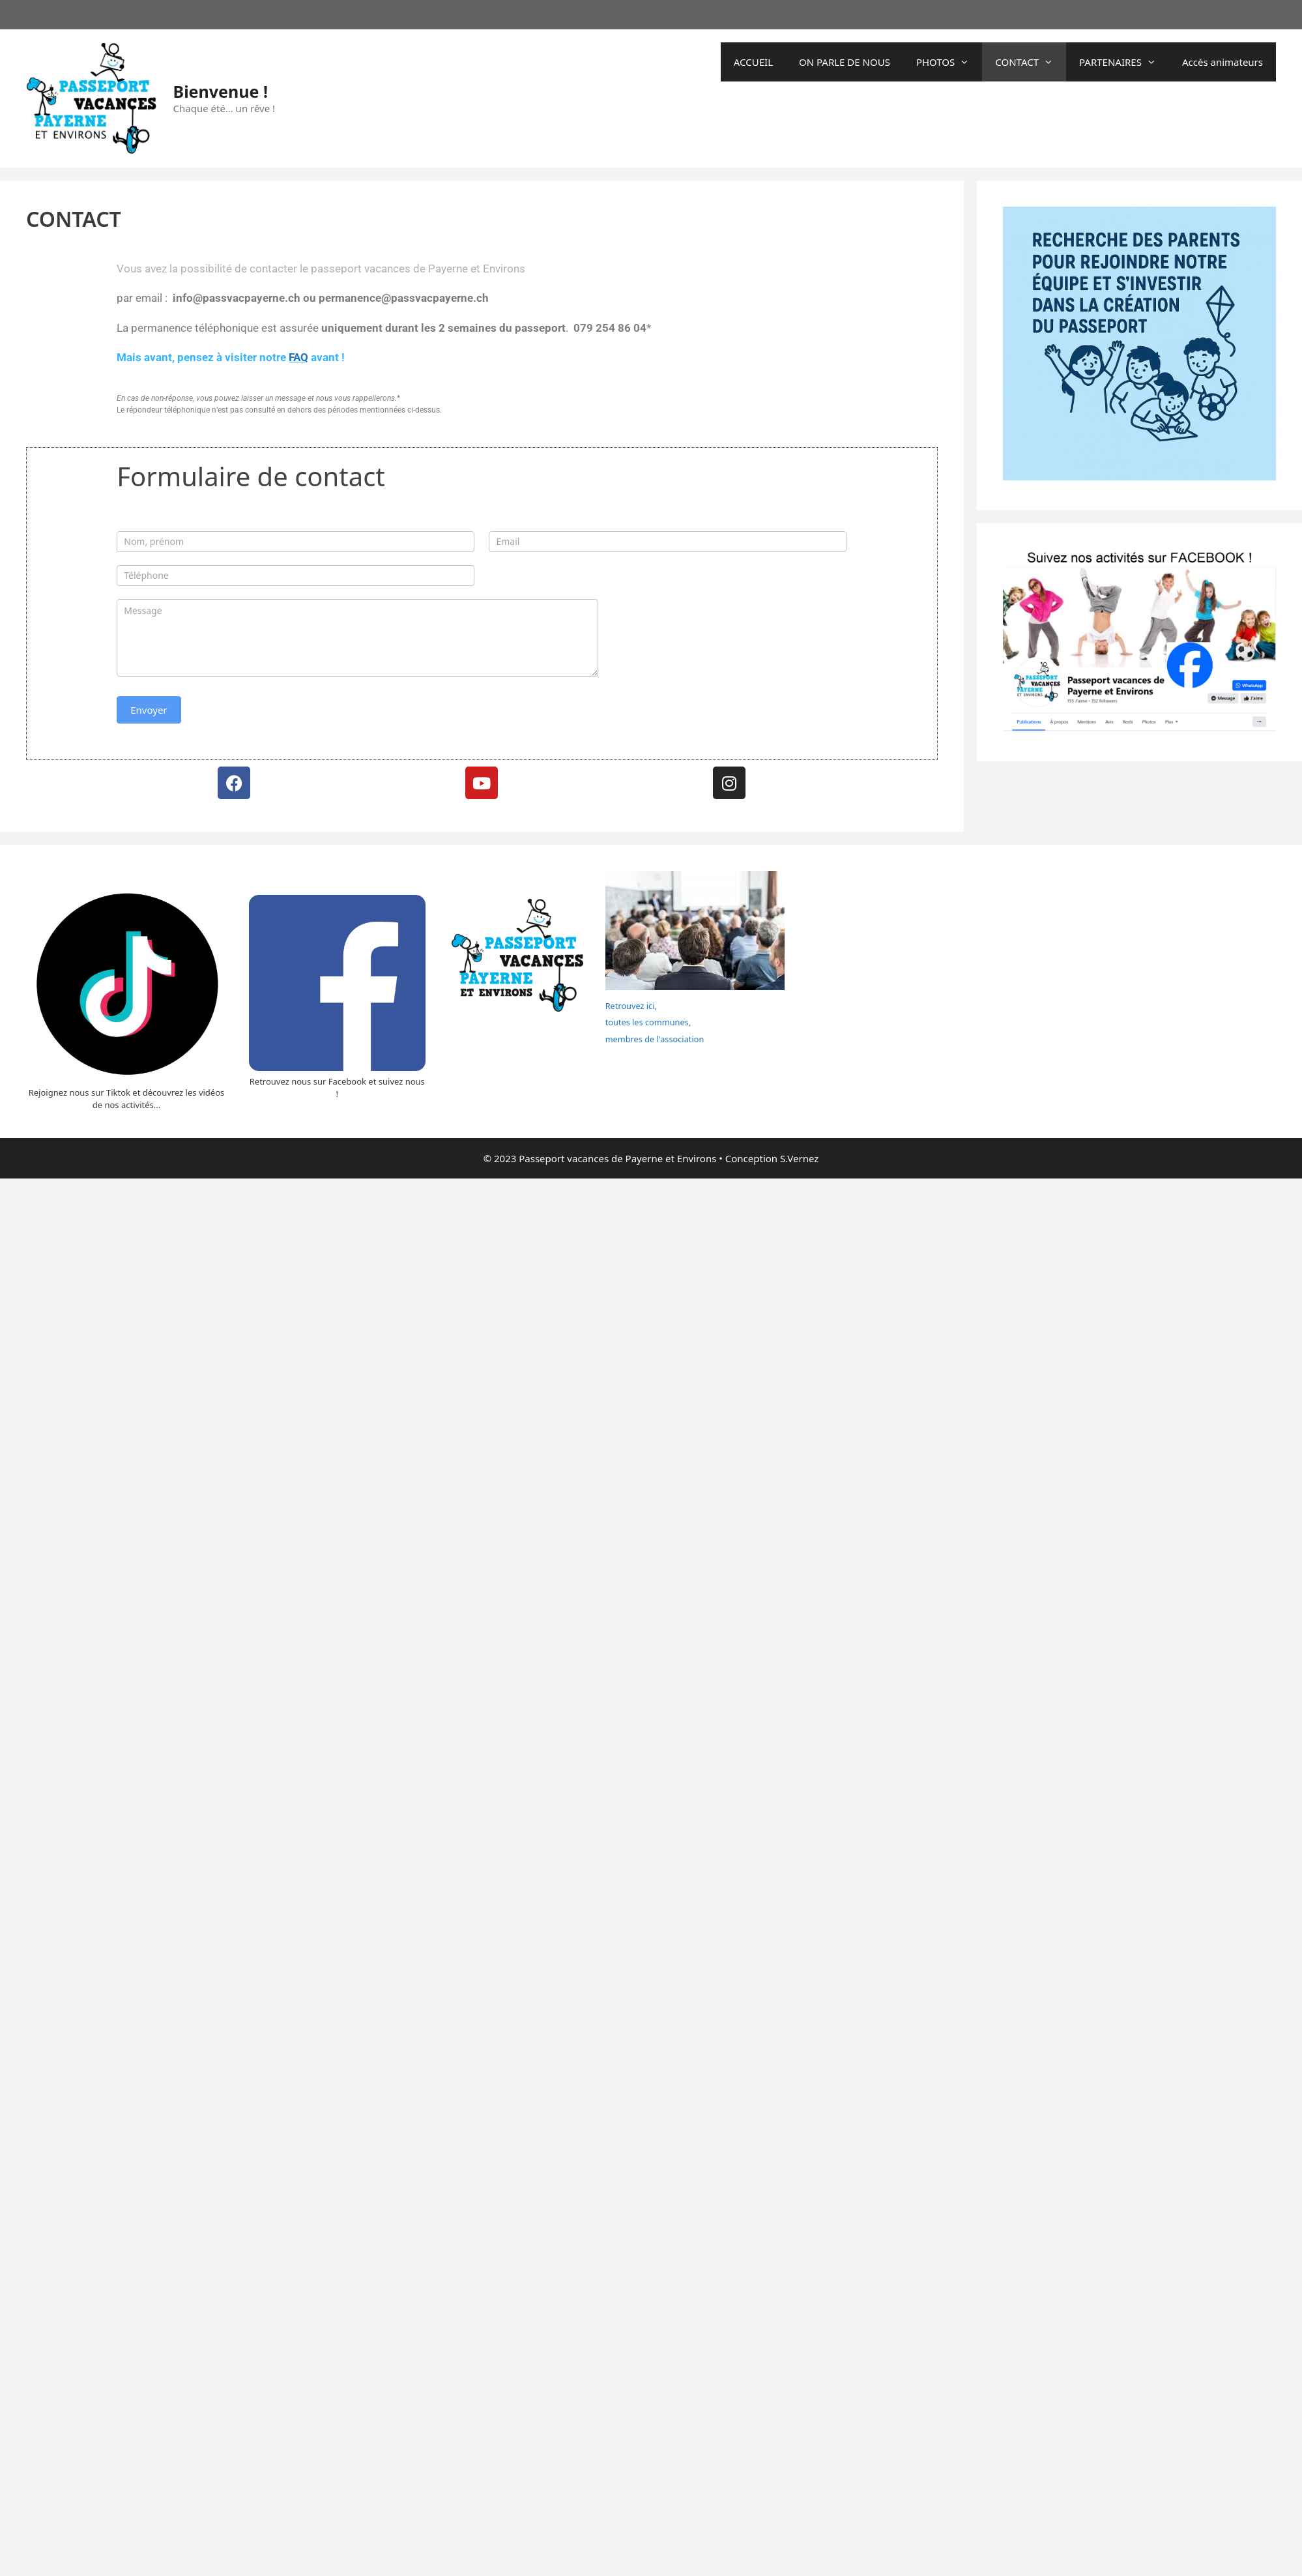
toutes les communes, (648, 1022)
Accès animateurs (1222, 61)
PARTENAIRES (1124, 61)
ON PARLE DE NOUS (844, 61)
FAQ (298, 357)
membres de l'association (654, 1039)
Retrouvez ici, (631, 1006)
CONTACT (1030, 61)
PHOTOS (949, 61)
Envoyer (148, 709)
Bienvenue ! (220, 91)
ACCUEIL (753, 61)
